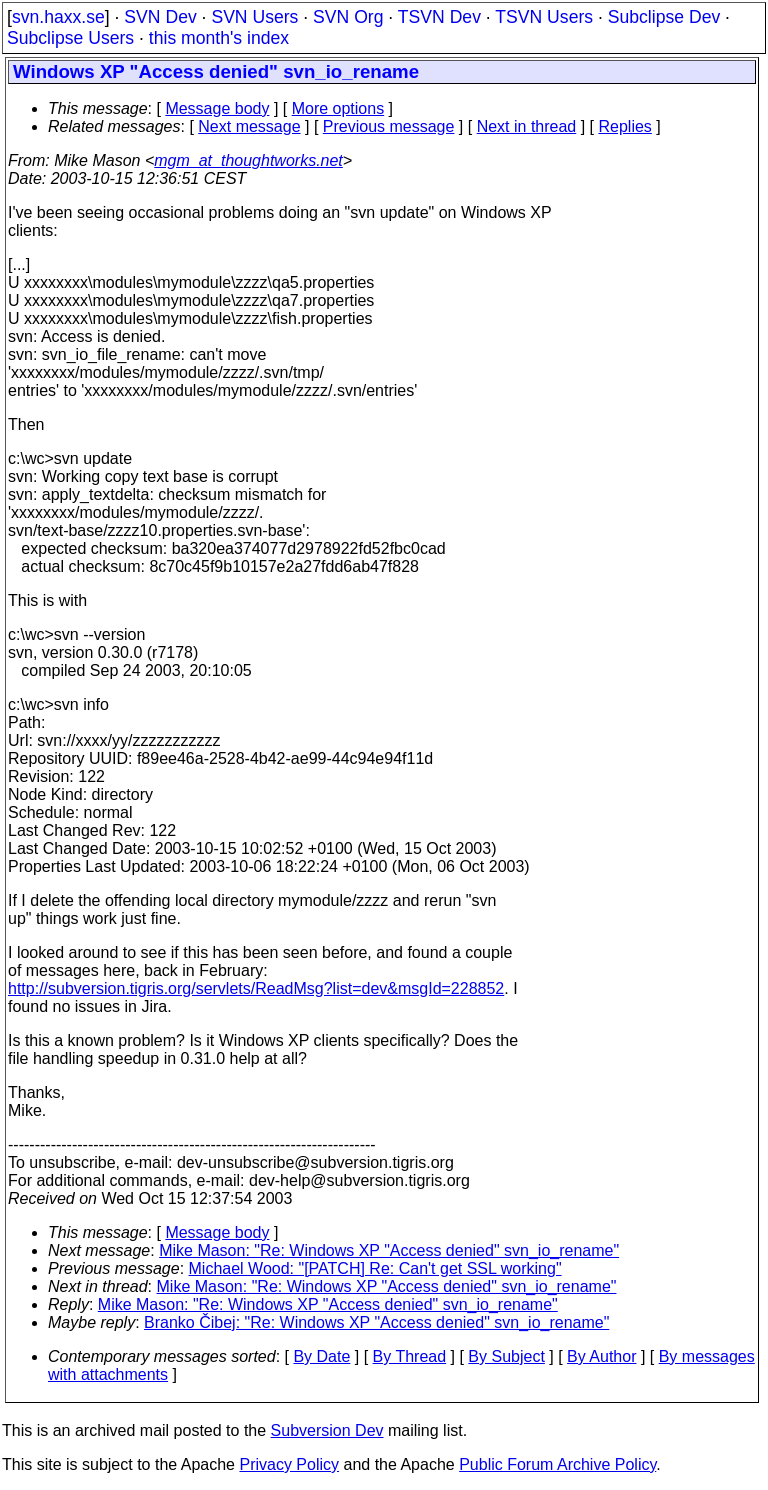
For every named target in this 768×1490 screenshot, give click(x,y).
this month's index (219, 38)
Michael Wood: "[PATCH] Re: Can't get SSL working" (375, 1268)
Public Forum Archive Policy (557, 1464)
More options (338, 108)
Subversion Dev (327, 1430)
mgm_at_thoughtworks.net (248, 160)
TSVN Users (544, 17)
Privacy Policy (289, 1464)
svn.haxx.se (58, 17)
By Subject (506, 1356)
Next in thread (527, 126)
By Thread (410, 1356)
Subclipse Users (70, 38)
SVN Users (254, 17)
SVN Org (348, 17)
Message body (217, 108)
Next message (249, 126)
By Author (601, 1356)
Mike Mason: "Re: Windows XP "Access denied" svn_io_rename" (389, 1250)
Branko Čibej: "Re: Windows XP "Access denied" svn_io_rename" (376, 1322)
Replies (625, 126)
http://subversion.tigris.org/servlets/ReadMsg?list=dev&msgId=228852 (256, 988)
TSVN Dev (439, 17)
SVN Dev (160, 17)
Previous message (389, 126)
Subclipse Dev (664, 17)
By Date (321, 1356)
